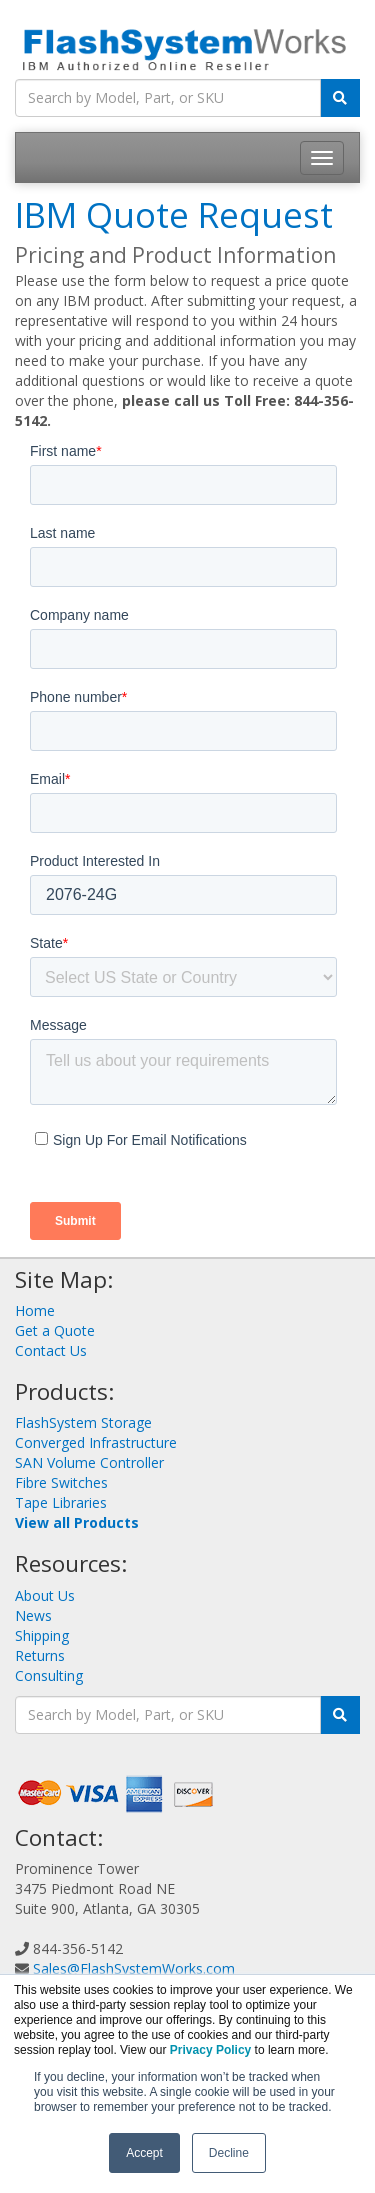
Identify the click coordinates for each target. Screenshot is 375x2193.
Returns (40, 1655)
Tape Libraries (61, 1502)
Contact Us (51, 1350)
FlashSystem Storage (83, 1422)
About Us (45, 1595)
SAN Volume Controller (89, 1462)
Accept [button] (144, 2153)
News (33, 1615)
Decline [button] (229, 2153)
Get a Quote (55, 1330)
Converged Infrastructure (96, 1442)
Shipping (42, 1635)
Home (35, 1310)
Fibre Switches (61, 1482)
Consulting (49, 1675)
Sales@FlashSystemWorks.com (134, 1968)
